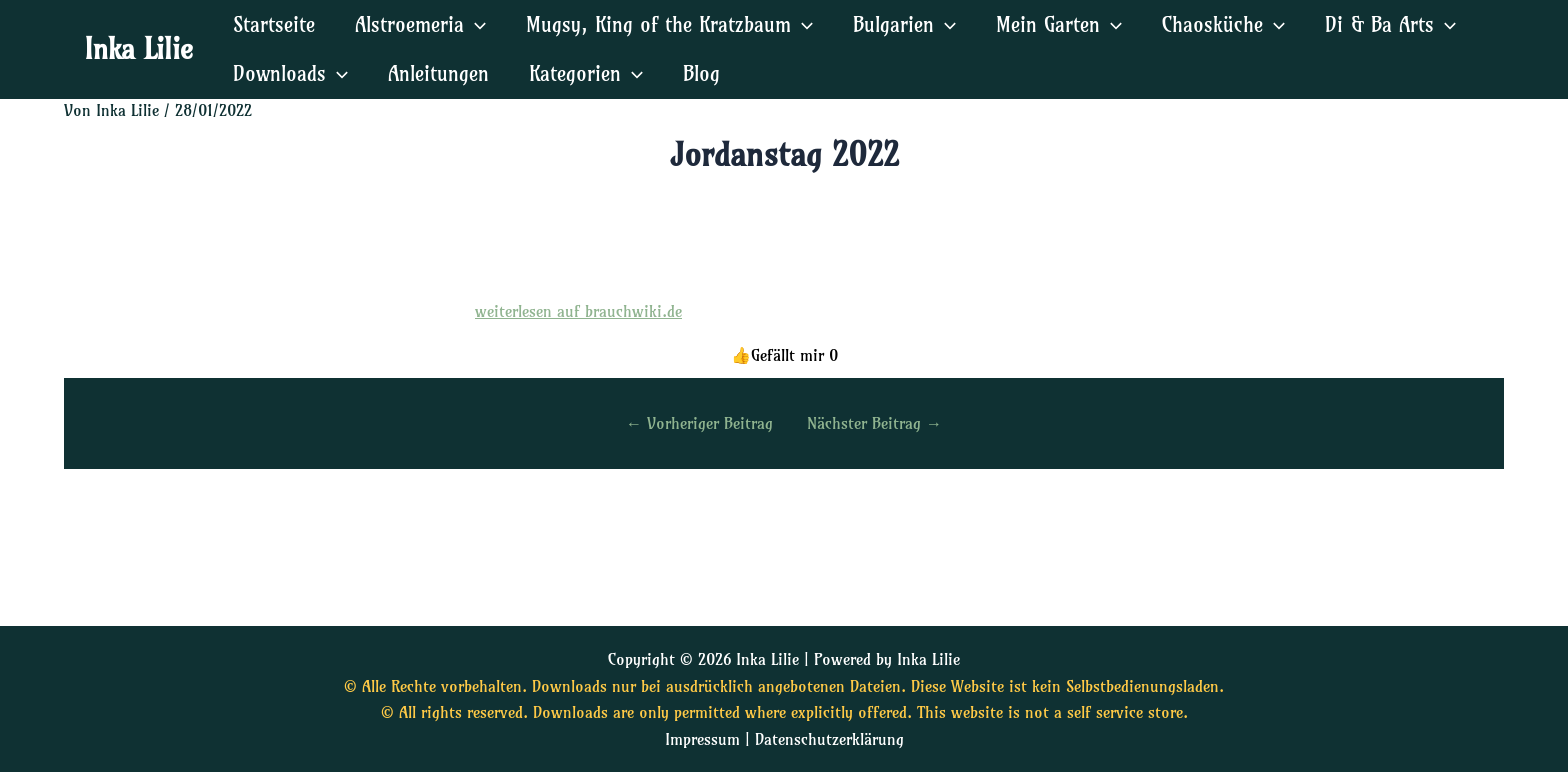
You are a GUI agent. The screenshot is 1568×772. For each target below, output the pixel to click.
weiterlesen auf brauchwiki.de (578, 311)
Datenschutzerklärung (829, 739)
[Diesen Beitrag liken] (784, 355)
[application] (475, 24)
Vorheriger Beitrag (699, 423)
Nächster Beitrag (874, 423)
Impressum (702, 739)
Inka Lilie (138, 48)
